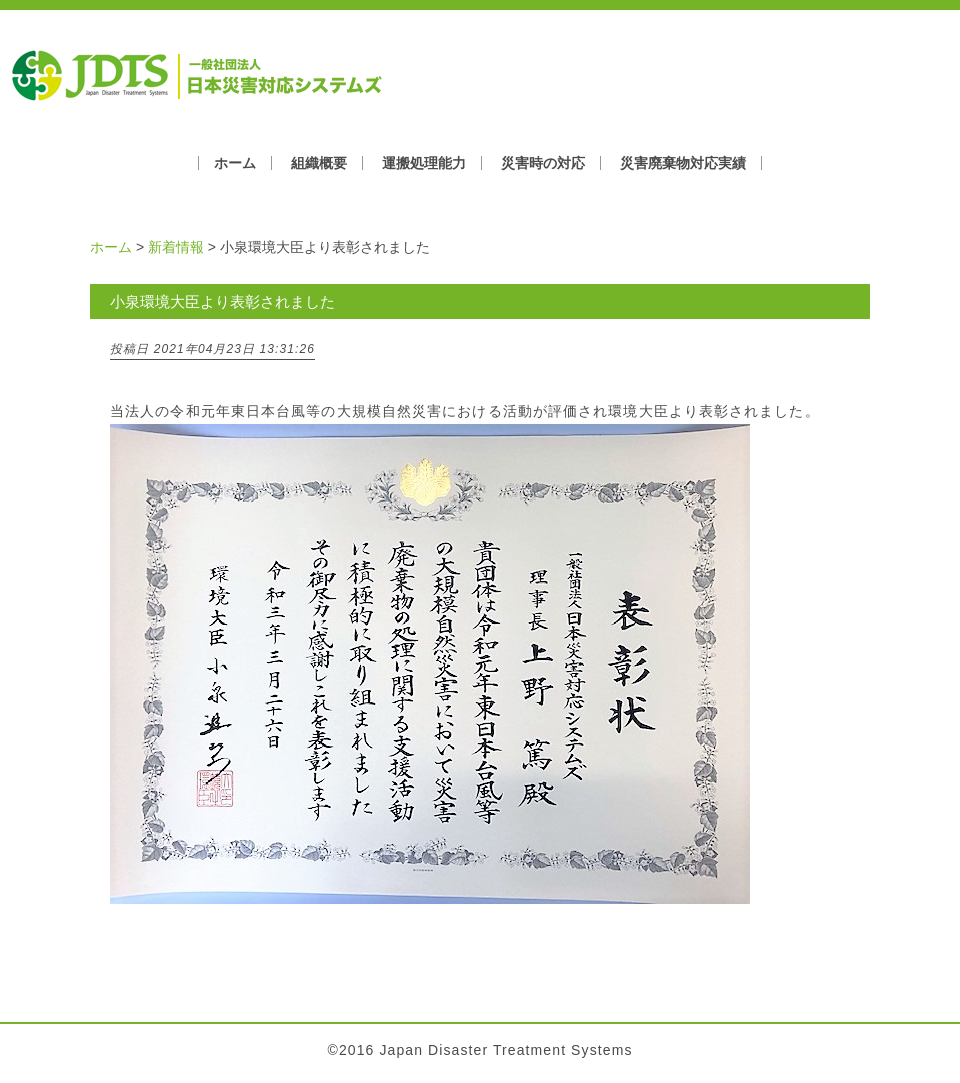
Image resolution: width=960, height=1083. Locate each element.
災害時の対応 (543, 163)
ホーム (235, 163)
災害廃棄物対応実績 (683, 163)
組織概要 (319, 163)
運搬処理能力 (424, 163)
